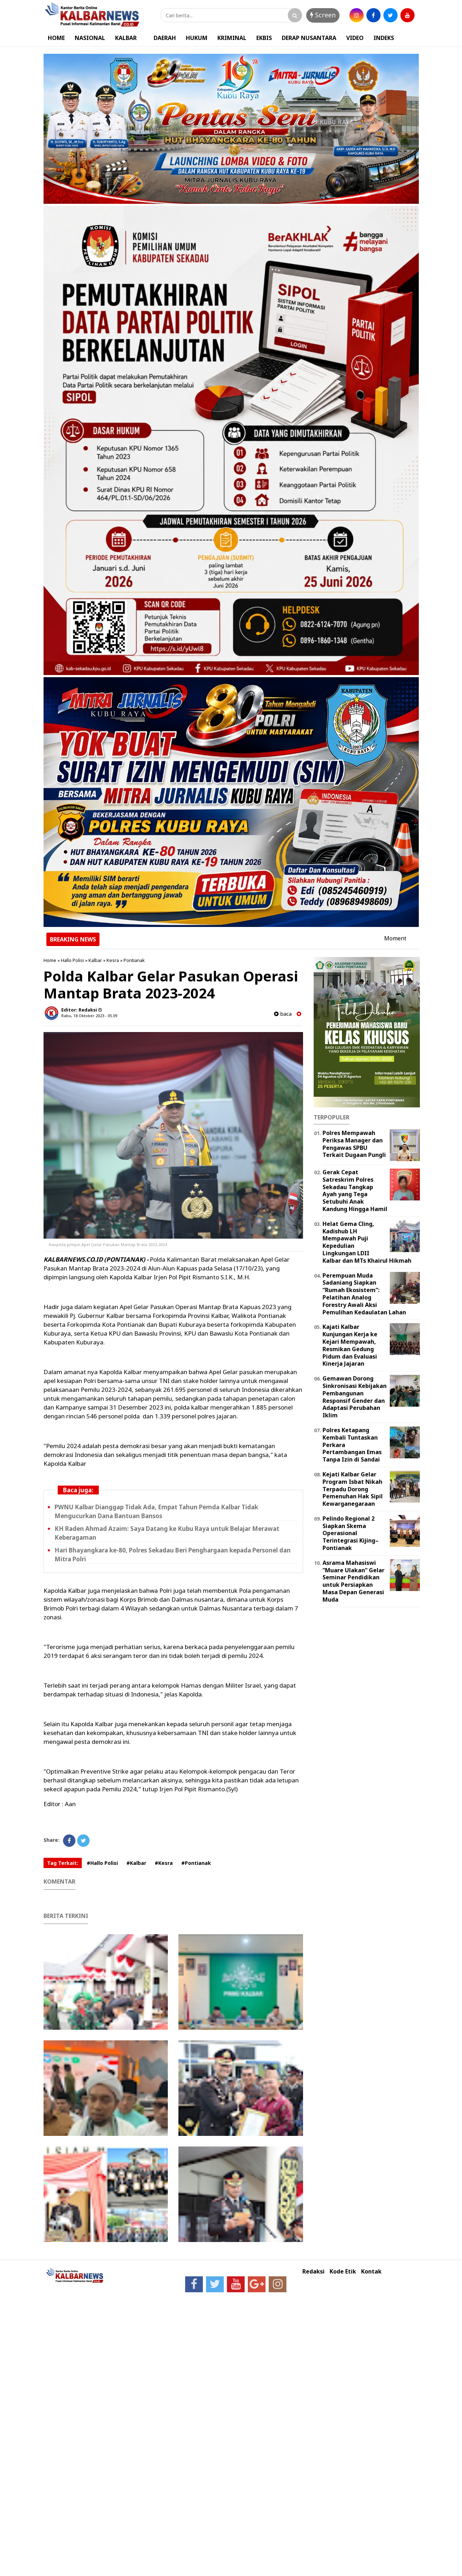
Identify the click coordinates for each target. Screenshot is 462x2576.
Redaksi (313, 2271)
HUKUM (196, 38)
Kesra (113, 960)
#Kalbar (136, 1863)
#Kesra (164, 1863)
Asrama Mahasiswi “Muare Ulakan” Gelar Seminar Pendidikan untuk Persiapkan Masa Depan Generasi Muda (353, 1581)
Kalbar (95, 960)
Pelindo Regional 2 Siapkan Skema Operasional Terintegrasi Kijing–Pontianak (350, 1533)
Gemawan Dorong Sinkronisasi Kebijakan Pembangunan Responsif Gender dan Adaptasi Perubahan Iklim (355, 1397)
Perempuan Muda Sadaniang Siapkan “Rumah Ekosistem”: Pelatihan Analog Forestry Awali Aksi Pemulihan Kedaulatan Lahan (364, 1294)
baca (283, 1014)
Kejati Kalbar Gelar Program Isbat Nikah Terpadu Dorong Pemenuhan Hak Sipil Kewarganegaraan (353, 1489)
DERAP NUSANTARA (309, 38)
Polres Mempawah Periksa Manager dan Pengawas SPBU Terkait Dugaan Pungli (354, 1144)
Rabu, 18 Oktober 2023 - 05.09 (89, 1015)
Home (50, 960)
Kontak (371, 2271)
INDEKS (383, 38)
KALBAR (126, 38)
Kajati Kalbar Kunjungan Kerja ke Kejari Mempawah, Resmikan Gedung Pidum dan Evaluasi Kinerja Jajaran (350, 1345)
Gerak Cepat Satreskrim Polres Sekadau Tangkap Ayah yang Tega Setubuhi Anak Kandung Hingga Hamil (355, 1190)
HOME (56, 38)
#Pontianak (196, 1863)
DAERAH (165, 38)
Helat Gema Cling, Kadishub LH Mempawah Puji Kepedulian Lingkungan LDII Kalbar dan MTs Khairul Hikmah (367, 1242)
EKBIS (264, 38)
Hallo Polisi (72, 960)
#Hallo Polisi (102, 1863)
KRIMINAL (231, 38)
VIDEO (355, 38)
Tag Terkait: (62, 1863)
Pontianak (134, 960)
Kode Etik (343, 2271)
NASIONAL (90, 38)
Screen (323, 15)
